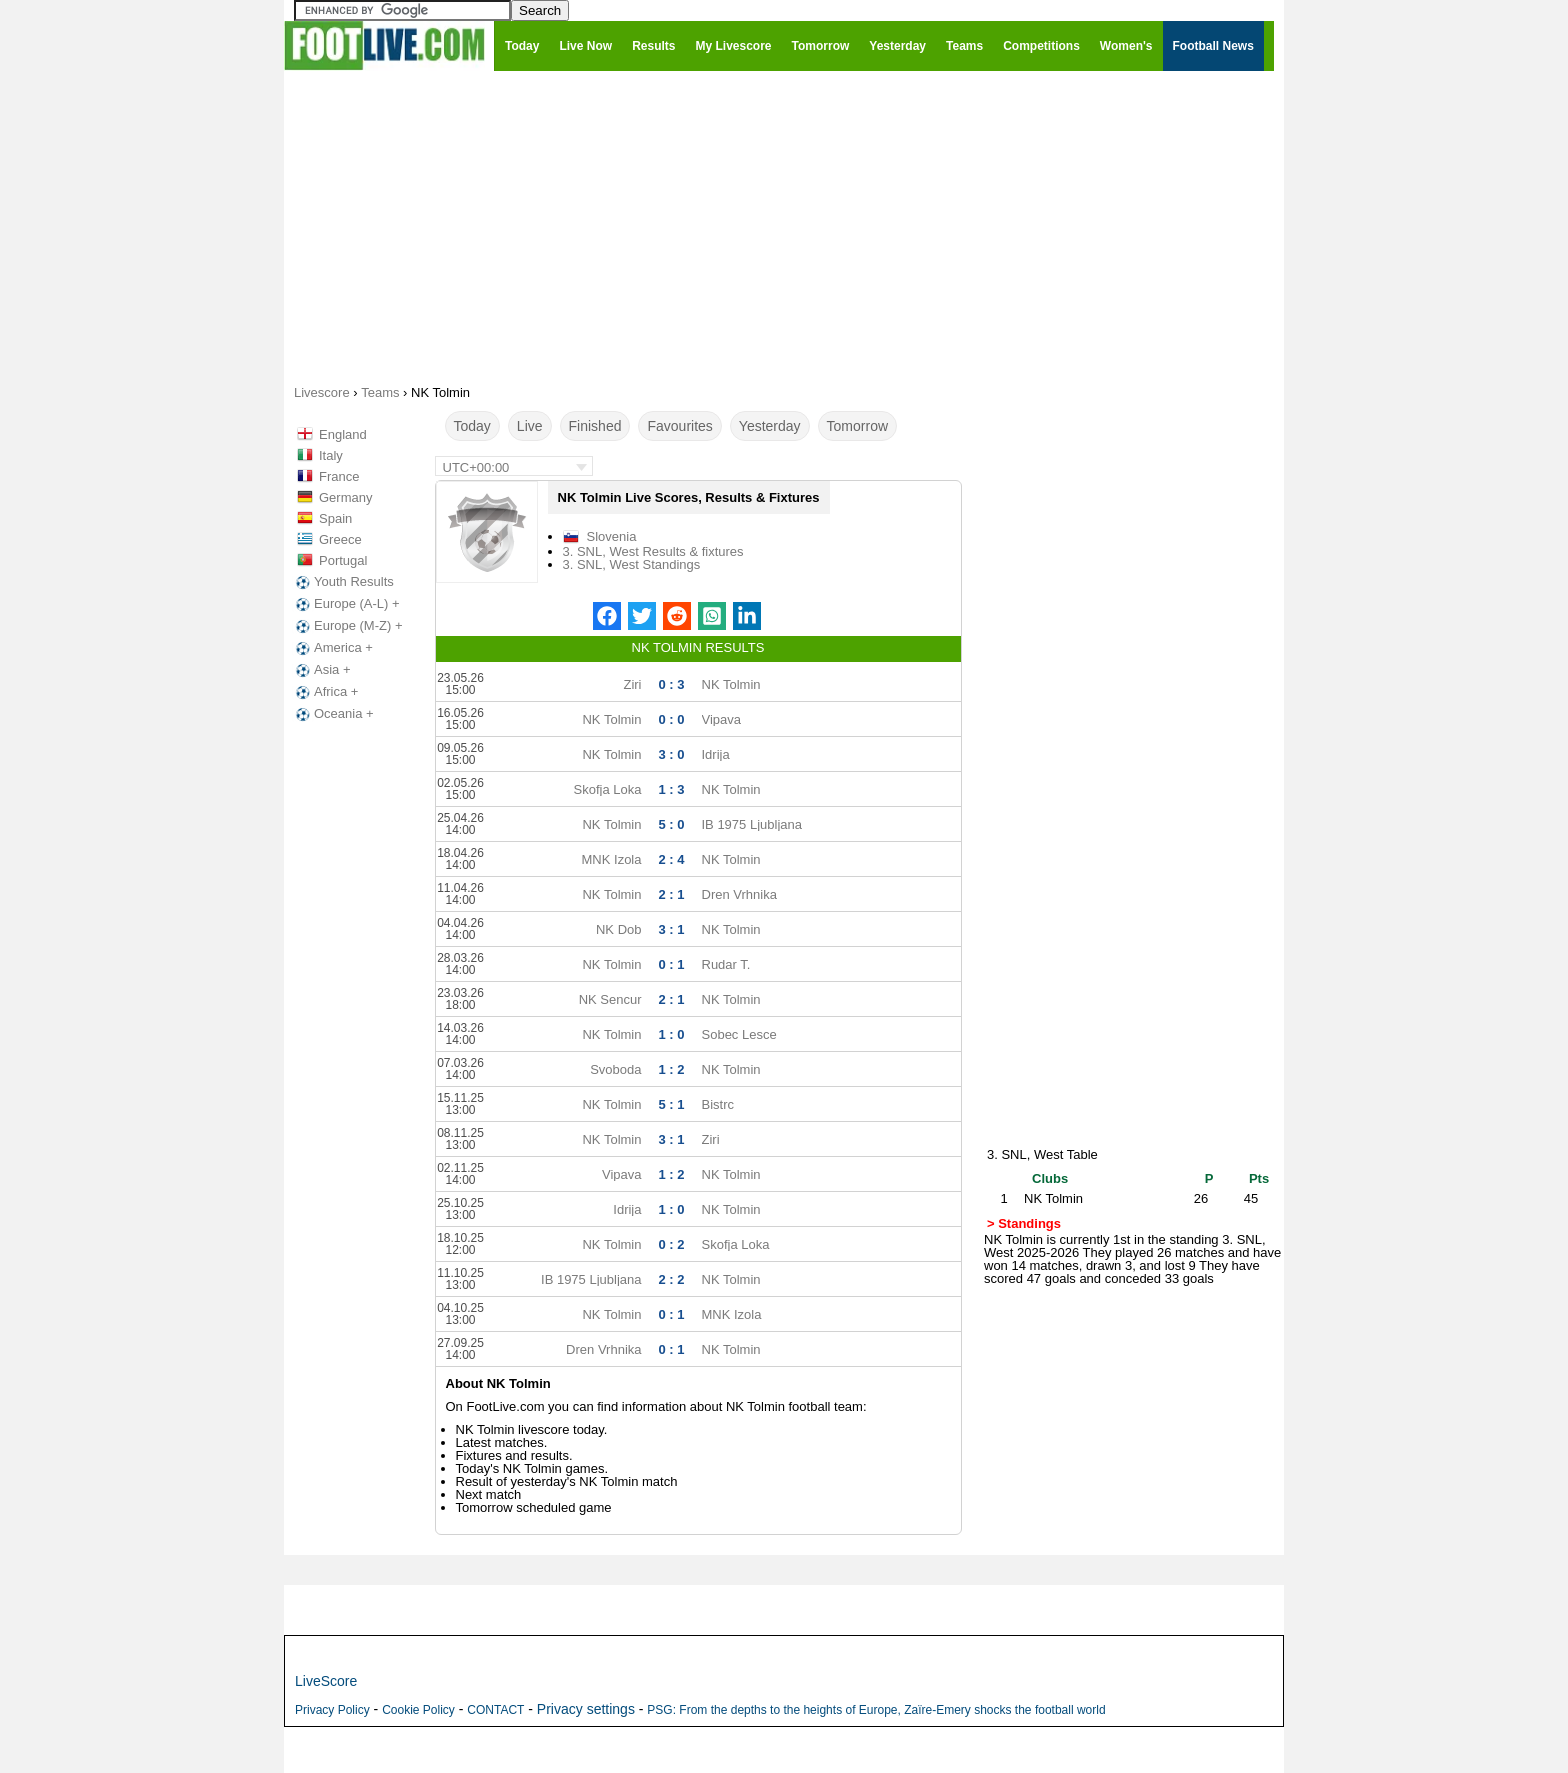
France (339, 476)
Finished (595, 426)
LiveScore (326, 1681)
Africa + (325, 692)
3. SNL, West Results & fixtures (653, 551)
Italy (331, 455)
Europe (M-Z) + (347, 626)
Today (472, 426)
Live (530, 426)
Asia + (321, 670)
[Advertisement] (784, 226)
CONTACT (495, 1710)
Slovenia (612, 536)
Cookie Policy (418, 1710)
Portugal (343, 560)
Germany (345, 497)
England (343, 434)
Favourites (679, 426)
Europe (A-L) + (346, 604)
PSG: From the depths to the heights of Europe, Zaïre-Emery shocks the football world (876, 1710)
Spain (335, 518)
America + (332, 648)
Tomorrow (857, 426)
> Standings (1024, 1223)
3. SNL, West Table (1042, 1154)
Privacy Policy (332, 1710)
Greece (340, 539)
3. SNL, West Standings (632, 564)
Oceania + (333, 714)
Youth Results (343, 582)
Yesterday (770, 426)
